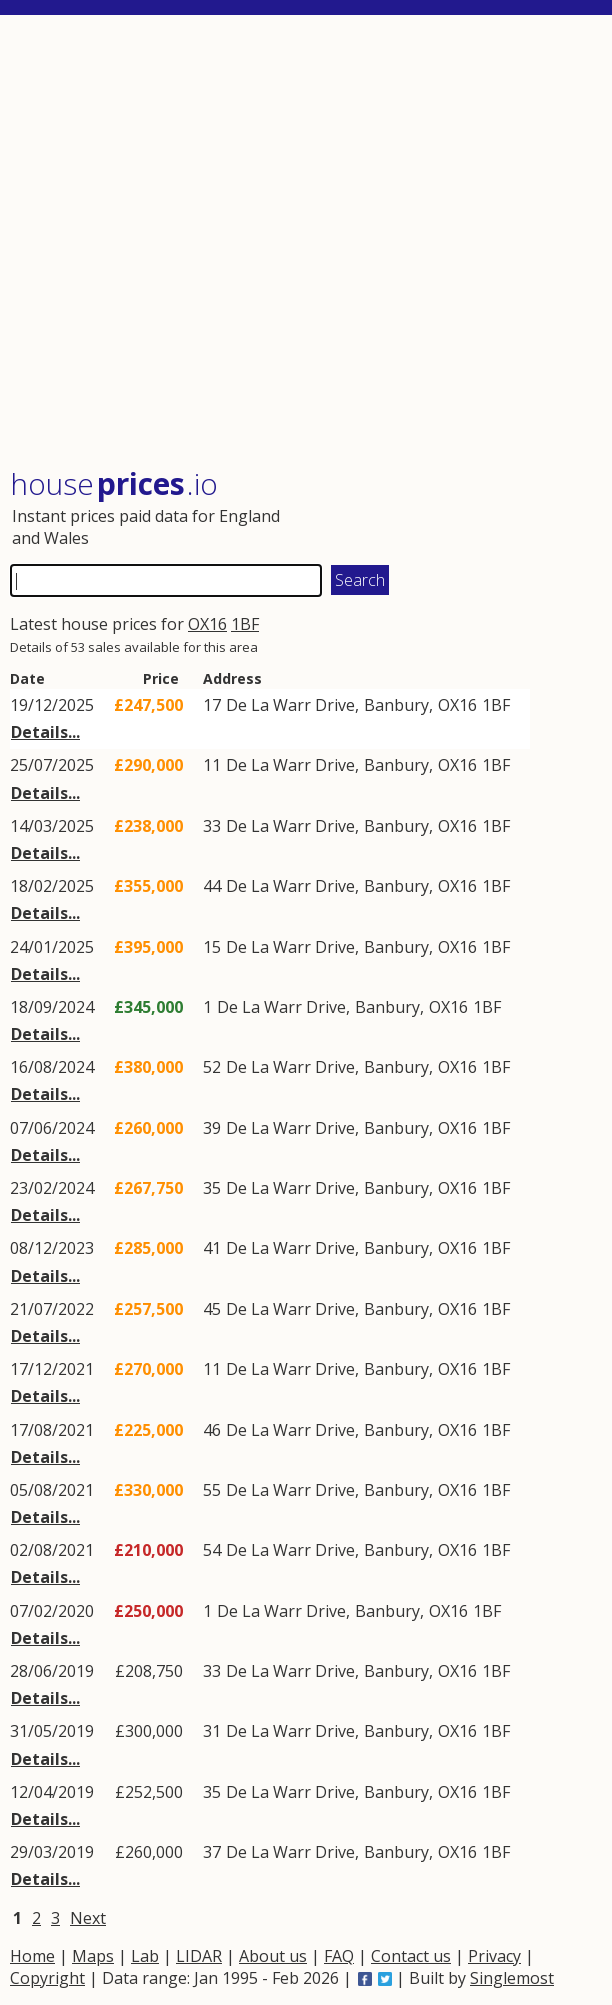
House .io (114, 483)
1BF (245, 624)
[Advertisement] (306, 243)
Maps (93, 1956)
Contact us (411, 1956)
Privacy (494, 1956)
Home (32, 1956)
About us (273, 1956)
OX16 (207, 624)
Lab (145, 1956)
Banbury (396, 705)
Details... (45, 732)
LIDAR (199, 1956)
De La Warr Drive (290, 705)
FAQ (339, 1956)
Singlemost (512, 1978)
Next (88, 1918)
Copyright (47, 1978)
